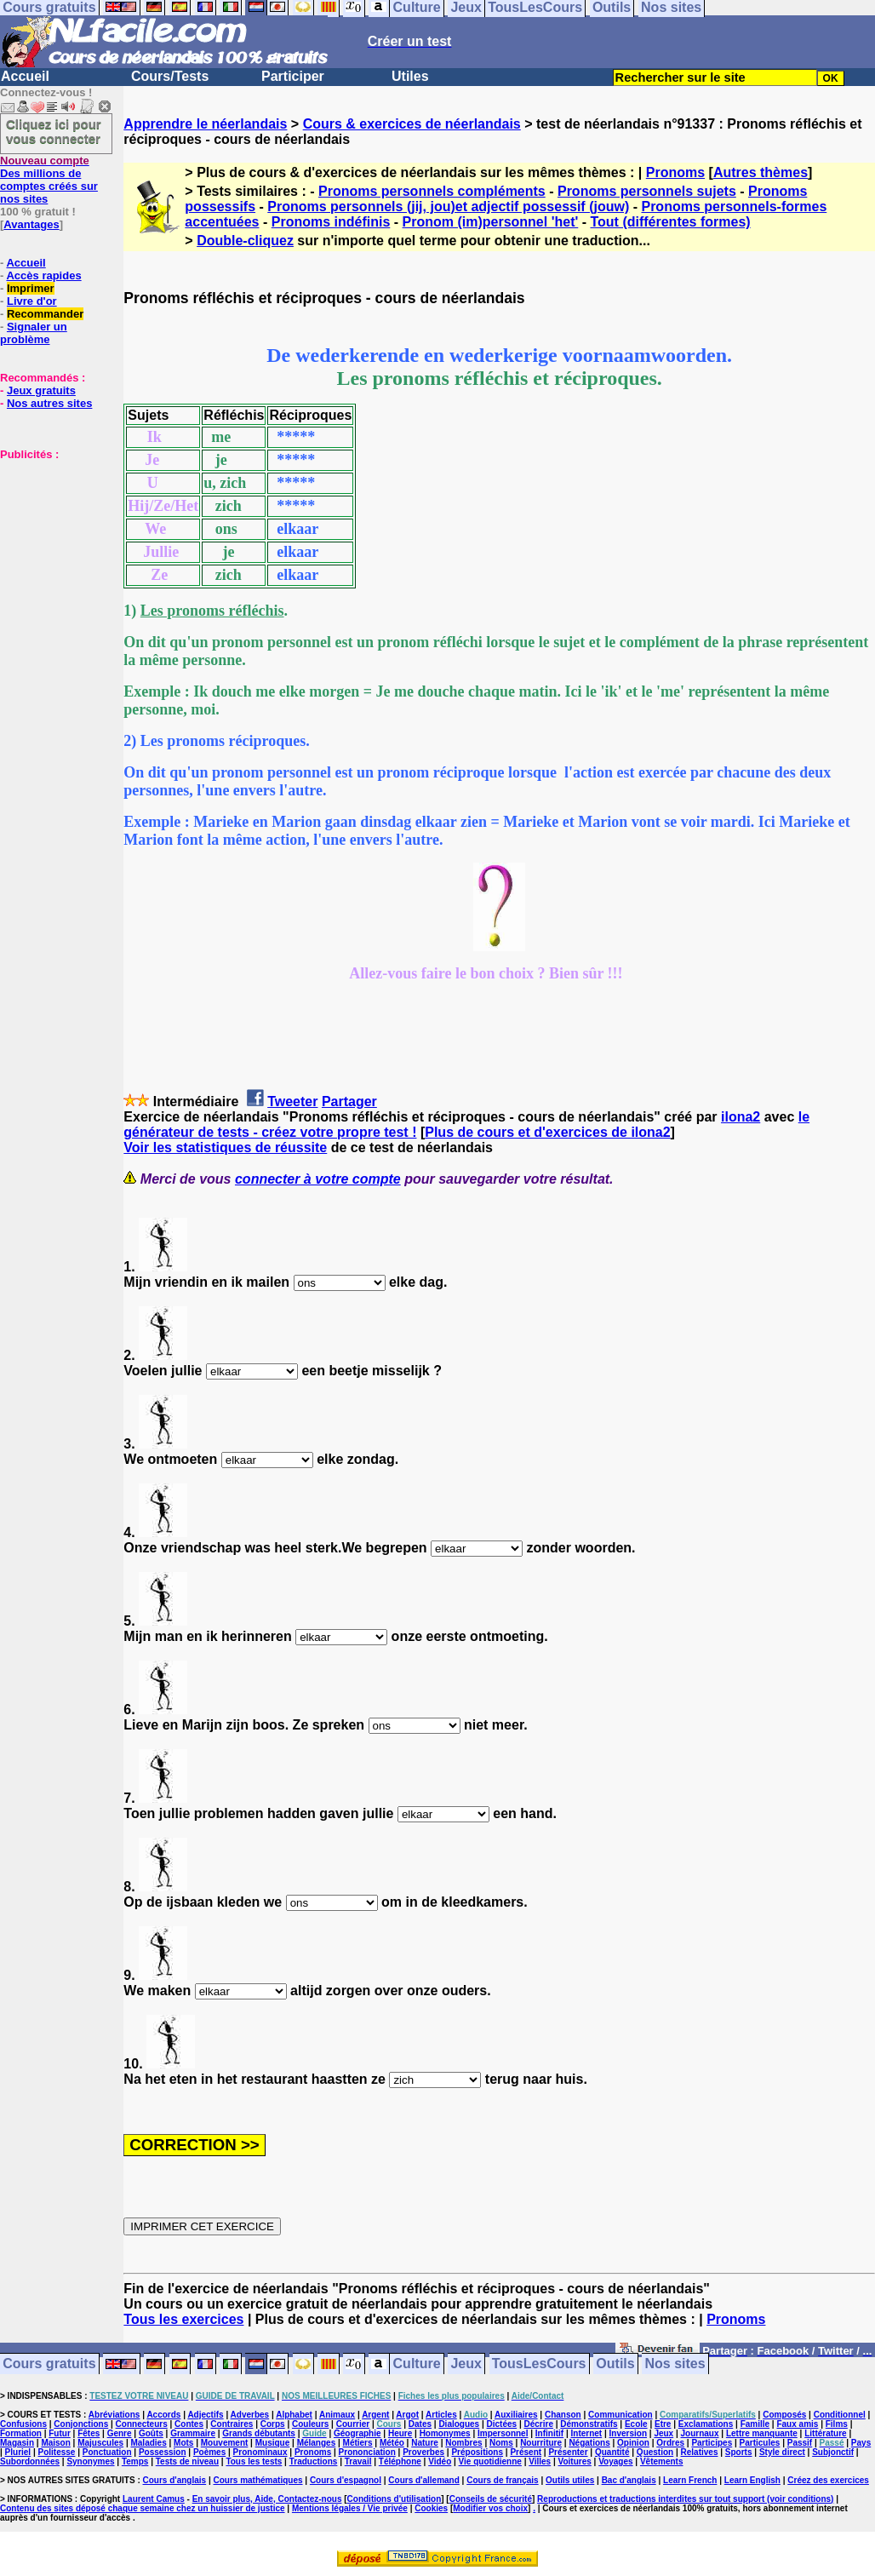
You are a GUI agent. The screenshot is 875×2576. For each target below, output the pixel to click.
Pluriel (18, 2452)
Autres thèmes (760, 172)
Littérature (825, 2433)
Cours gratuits (49, 2364)
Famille (755, 2424)
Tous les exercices (183, 2319)
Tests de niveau (187, 2461)
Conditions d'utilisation (394, 2499)
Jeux (465, 2364)
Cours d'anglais (175, 2480)
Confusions (23, 2424)
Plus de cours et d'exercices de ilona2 (547, 1132)
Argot (407, 2414)
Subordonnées (30, 2461)
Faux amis (797, 2424)
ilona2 (740, 1117)
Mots (183, 2442)
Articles (441, 2414)
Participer (292, 76)
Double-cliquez (245, 240)
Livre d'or (32, 301)
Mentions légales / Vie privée (350, 2508)
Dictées (502, 2424)
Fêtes (88, 2433)
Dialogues (458, 2424)
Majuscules (100, 2442)
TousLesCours (539, 2364)
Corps (272, 2424)
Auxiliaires (516, 2414)
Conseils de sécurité (490, 2499)
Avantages (31, 224)
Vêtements (661, 2461)
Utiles (410, 76)
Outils (615, 2364)
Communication (620, 2414)
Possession (162, 2452)
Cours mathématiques (258, 2480)
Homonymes (445, 2433)
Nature (424, 2442)
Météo (392, 2442)
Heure (400, 2433)
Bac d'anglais (629, 2480)
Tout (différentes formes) (670, 222)
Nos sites (675, 2364)
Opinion (633, 2442)
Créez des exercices (828, 2480)
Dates (420, 2424)
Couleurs (310, 2424)
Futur (60, 2433)
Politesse (57, 2452)
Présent (525, 2452)
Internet (587, 2433)
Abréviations (114, 2414)
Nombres (463, 2442)
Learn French (690, 2480)
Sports (738, 2452)
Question (655, 2452)
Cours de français (502, 2480)
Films (837, 2424)
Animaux (337, 2414)
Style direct (782, 2452)
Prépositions (477, 2452)
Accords (163, 2414)
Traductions (313, 2461)
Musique (272, 2442)
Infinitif (549, 2433)
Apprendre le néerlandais (205, 124)
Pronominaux (260, 2452)
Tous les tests (254, 2461)
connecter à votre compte (318, 1179)
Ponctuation (107, 2452)
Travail (358, 2461)
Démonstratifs (588, 2424)
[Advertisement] (51, 546)
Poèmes (209, 2452)
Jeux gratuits (41, 390)
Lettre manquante (762, 2433)
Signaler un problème (33, 333)
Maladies (148, 2442)
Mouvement (225, 2442)
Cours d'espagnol (345, 2480)
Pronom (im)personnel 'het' (491, 222)
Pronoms (675, 172)
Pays (861, 2442)
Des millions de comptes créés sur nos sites (49, 179)
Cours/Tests (170, 76)
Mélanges (316, 2442)
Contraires (231, 2424)
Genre (119, 2433)
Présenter (567, 2452)
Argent (375, 2414)
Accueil (25, 76)
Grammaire (192, 2433)
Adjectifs (205, 2414)
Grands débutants (258, 2433)
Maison (55, 2442)
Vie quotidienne (490, 2461)
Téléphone (400, 2461)
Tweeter (292, 1101)
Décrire (537, 2424)
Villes (540, 2461)
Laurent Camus (154, 2499)
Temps (135, 2461)
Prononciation (367, 2452)
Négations (589, 2442)
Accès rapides (43, 275)
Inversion (628, 2433)
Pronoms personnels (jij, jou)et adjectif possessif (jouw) (448, 206)
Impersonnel (503, 2433)
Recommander (45, 313)
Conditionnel (840, 2414)
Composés (784, 2414)
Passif (799, 2442)
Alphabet (294, 2414)
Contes (188, 2424)
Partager (349, 1101)
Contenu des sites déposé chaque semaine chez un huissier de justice (142, 2508)
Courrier (352, 2424)
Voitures (575, 2461)
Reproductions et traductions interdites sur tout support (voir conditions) (685, 2499)
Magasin (17, 2442)
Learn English (752, 2480)
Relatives (699, 2452)
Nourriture (541, 2442)
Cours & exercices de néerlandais (412, 124)
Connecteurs (142, 2424)
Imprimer (30, 288)
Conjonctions (81, 2424)
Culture (417, 2364)
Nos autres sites (49, 403)
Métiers (358, 2442)
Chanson (563, 2414)
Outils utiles (570, 2480)
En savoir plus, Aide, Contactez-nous (267, 2499)
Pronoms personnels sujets (647, 191)
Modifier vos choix (490, 2508)
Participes (711, 2442)
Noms (501, 2442)
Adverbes (250, 2414)
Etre (663, 2424)
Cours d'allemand (424, 2480)
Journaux (700, 2433)
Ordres (670, 2442)
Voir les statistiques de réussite (225, 1147)
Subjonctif (833, 2452)
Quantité (612, 2452)
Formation (21, 2433)
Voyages (615, 2461)
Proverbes (423, 2452)
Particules (760, 2442)
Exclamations (705, 2424)
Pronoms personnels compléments (432, 191)
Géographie (357, 2433)
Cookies (431, 2508)
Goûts (151, 2433)
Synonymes (90, 2461)
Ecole (636, 2424)
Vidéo (439, 2461)
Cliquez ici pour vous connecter (53, 131)
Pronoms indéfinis (331, 222)
